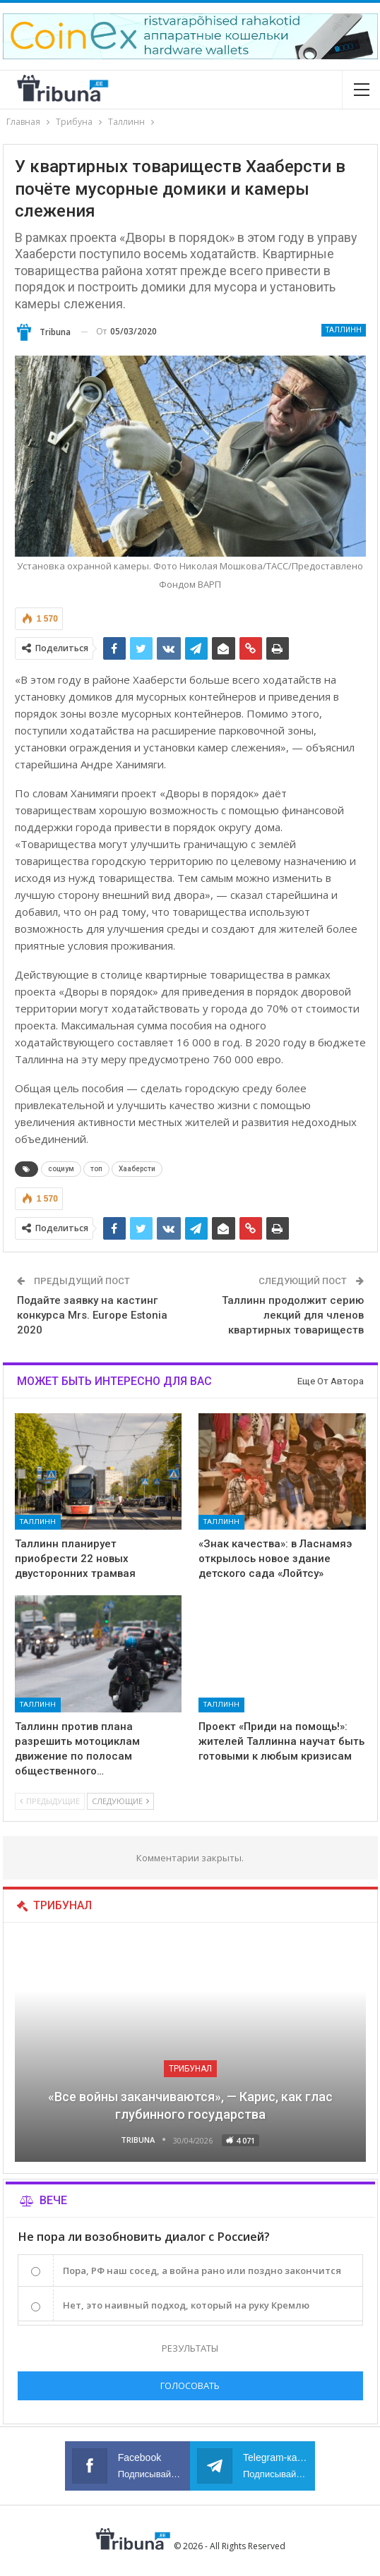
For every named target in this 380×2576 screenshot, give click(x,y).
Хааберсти (137, 1169)
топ (96, 1169)
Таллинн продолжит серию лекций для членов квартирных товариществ (293, 1315)
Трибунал (190, 2069)
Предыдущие (50, 1801)
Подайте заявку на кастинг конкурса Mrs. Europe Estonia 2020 (92, 1315)
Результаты (190, 2348)
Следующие (120, 1801)
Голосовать (190, 2385)
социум (61, 1169)
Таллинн (344, 330)
